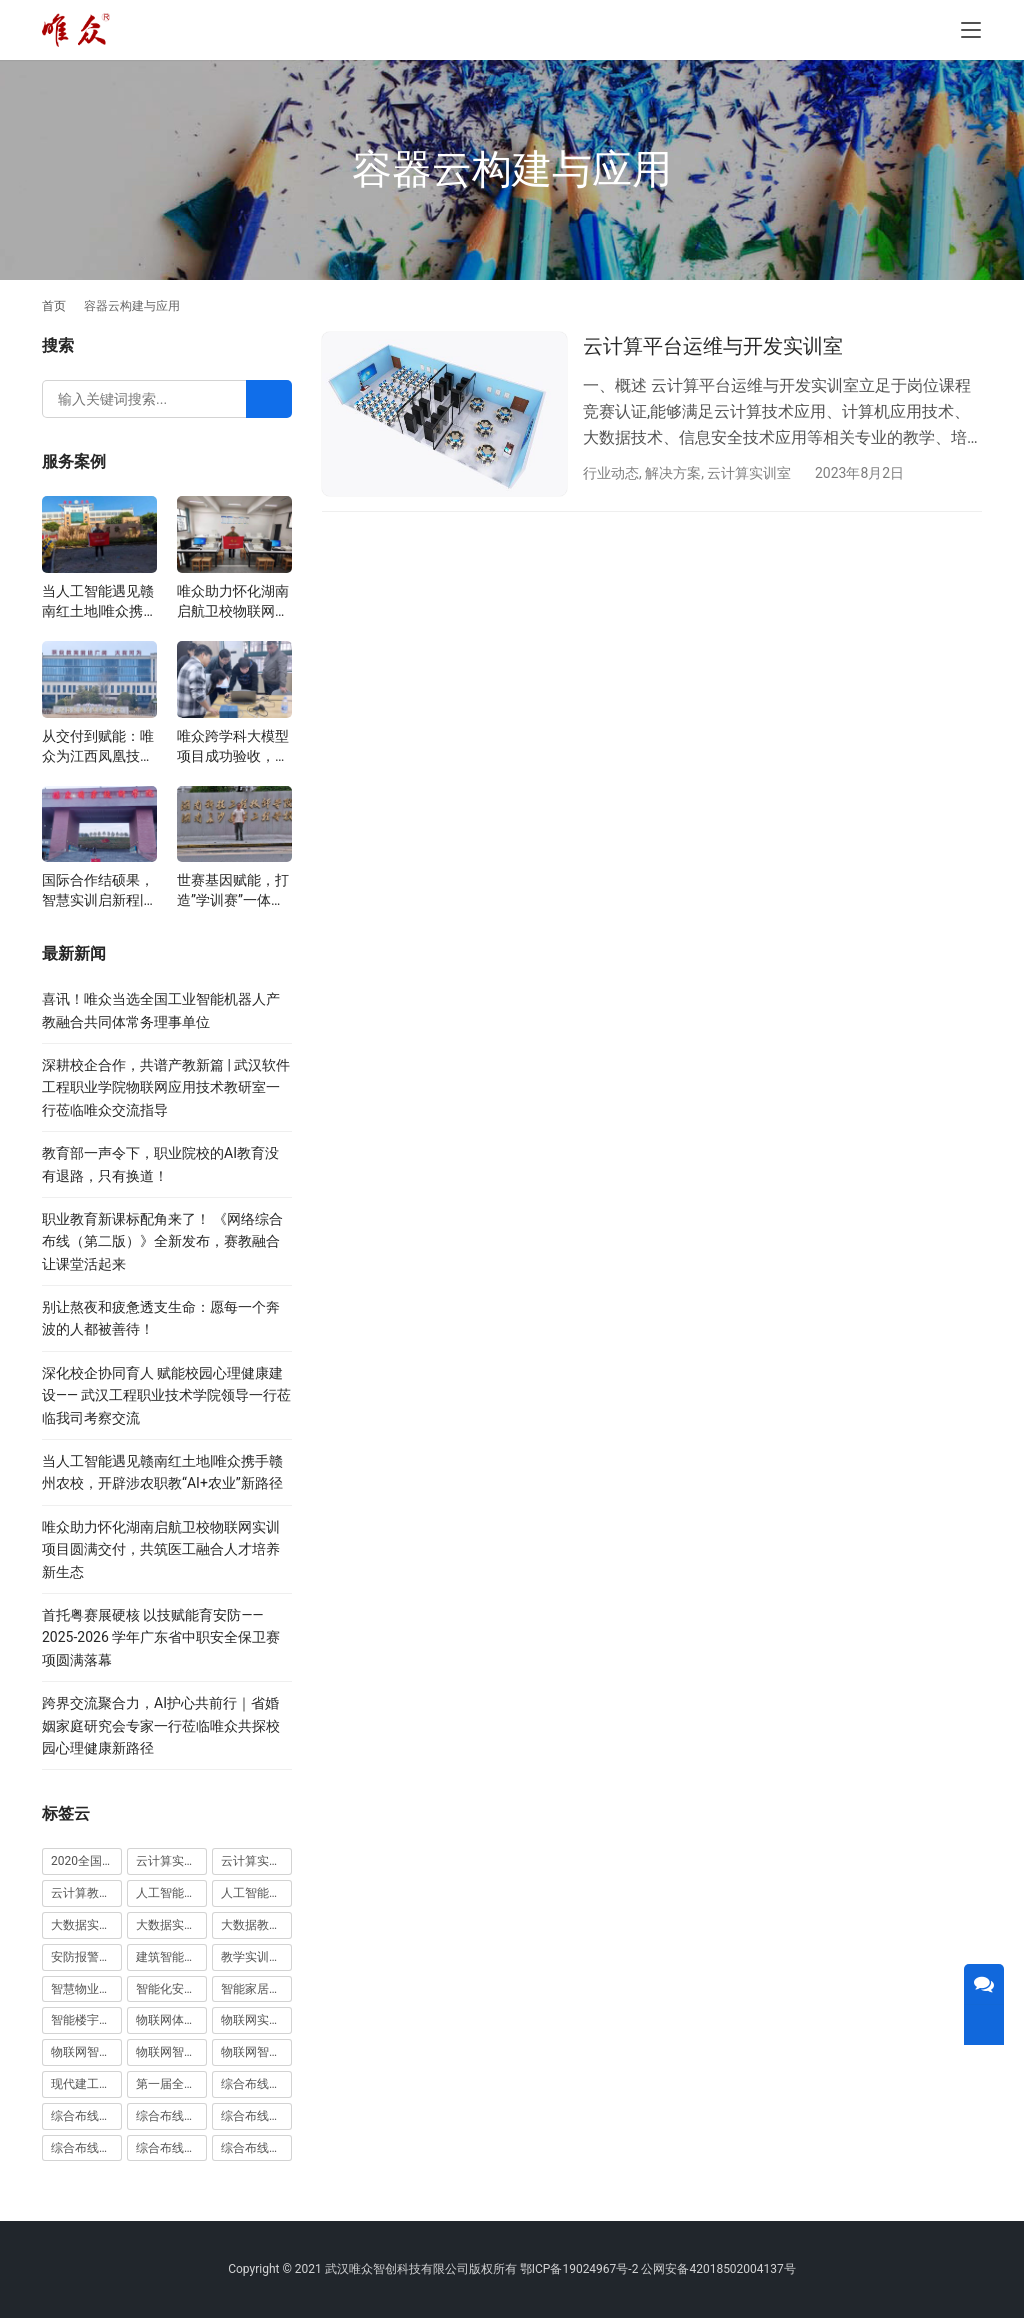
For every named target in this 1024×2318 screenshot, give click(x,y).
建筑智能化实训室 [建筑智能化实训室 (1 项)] (171, 1957)
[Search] (269, 399)
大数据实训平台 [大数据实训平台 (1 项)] (171, 1925)
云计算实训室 (749, 473)
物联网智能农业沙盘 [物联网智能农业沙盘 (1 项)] (86, 2052)
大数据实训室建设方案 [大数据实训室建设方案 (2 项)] (86, 1925)
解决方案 (673, 473)
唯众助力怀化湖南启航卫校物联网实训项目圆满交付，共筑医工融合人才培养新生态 (233, 602)
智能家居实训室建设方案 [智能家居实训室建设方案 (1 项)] (256, 1989)
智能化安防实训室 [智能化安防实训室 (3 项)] (171, 1989)
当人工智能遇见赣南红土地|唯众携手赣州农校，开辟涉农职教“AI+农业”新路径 (99, 602)
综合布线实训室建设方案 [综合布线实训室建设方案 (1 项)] (256, 2116)
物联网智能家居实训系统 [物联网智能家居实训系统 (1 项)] (256, 2052)
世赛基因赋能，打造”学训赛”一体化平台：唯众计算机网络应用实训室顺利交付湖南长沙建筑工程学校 (233, 891)
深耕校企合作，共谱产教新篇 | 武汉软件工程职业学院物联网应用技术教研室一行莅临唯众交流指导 (166, 1087)
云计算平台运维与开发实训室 (713, 346)
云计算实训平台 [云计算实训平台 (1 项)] (256, 1861)
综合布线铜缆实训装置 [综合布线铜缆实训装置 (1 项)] (256, 2148)
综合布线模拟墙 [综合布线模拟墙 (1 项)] (86, 2148)
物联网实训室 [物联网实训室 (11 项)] (256, 2020)
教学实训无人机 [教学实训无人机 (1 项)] (256, 1957)
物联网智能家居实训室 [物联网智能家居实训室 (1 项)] (171, 2052)
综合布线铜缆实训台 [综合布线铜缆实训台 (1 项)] (171, 2148)
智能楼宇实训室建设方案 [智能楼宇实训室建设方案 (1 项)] (86, 2020)
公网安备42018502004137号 (718, 2269)
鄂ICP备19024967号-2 (579, 2269)
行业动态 (611, 473)
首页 (54, 306)
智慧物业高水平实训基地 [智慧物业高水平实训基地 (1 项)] (86, 1989)
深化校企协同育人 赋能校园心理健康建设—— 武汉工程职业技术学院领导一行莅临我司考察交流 (166, 1395)
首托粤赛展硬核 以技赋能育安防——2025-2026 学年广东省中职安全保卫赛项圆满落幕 (161, 1637)
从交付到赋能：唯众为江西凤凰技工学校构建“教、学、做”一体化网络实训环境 (98, 747)
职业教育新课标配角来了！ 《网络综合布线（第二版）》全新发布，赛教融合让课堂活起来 (162, 1241)
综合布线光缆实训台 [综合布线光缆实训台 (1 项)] (256, 2084)
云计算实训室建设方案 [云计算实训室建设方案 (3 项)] (171, 1861)
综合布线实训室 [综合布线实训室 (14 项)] (171, 2116)
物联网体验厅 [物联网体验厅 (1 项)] (171, 2020)
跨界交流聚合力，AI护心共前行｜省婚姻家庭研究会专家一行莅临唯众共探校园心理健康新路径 (161, 1725)
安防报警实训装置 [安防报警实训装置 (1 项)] (86, 1957)
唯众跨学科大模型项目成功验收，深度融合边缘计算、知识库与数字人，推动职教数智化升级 (233, 747)
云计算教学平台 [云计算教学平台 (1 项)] (86, 1893)
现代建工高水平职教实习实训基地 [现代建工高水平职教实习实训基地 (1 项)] (86, 2084)
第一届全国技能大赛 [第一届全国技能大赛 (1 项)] (171, 2084)
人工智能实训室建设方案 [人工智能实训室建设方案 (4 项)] (171, 1893)
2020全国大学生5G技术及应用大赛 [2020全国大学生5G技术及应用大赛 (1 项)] (86, 1861)
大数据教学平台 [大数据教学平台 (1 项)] (256, 1925)
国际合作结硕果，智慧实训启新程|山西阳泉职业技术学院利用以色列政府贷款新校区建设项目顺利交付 (98, 891)
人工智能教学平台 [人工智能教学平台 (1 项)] (256, 1893)
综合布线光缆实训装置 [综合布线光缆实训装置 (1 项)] (86, 2116)
